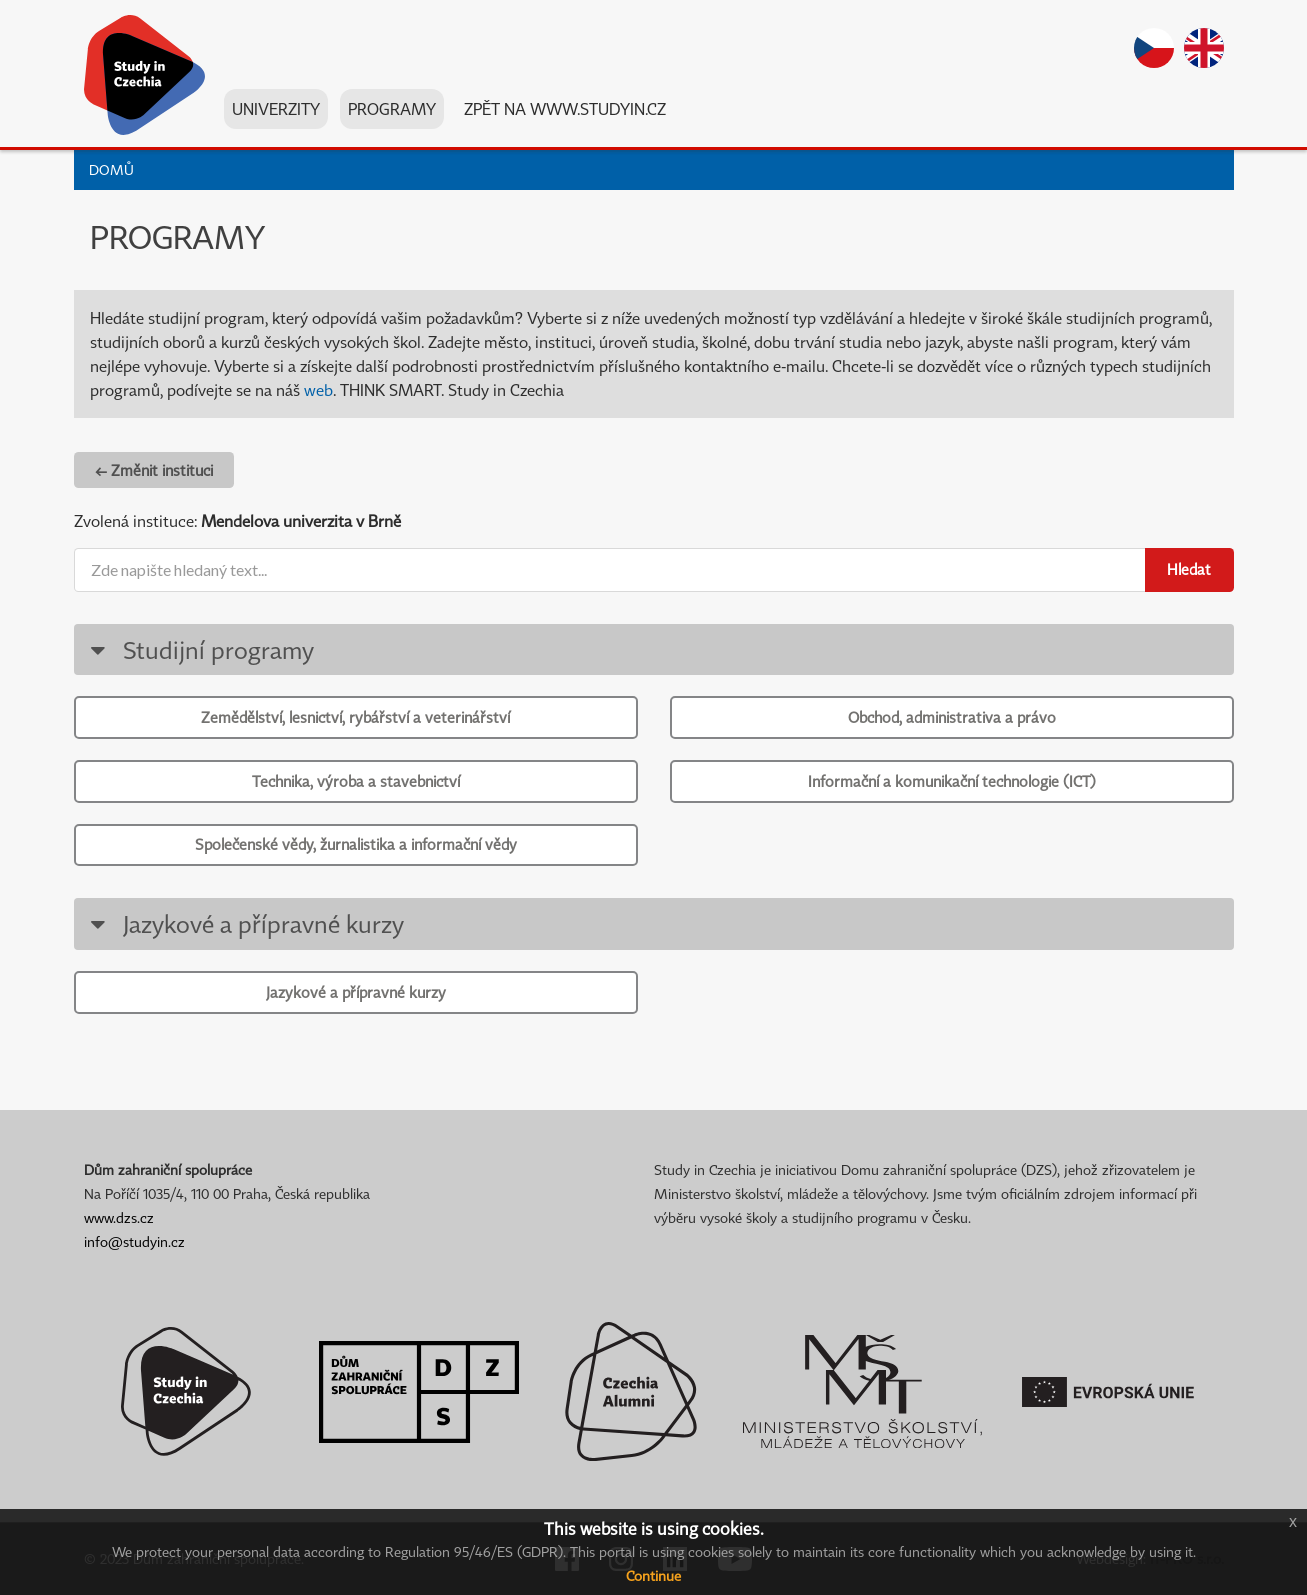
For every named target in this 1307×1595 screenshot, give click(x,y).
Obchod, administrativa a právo (952, 717)
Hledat (1189, 569)
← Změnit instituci (154, 470)
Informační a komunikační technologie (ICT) (952, 781)
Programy (392, 109)
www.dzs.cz (119, 1217)
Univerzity (276, 109)
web (318, 390)
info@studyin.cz (134, 1241)
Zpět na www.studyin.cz (565, 109)
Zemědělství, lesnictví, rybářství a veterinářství (355, 717)
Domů (111, 169)
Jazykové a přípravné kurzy (244, 923)
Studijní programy (199, 649)
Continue (653, 1575)
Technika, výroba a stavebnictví (356, 781)
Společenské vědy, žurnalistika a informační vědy (356, 844)
